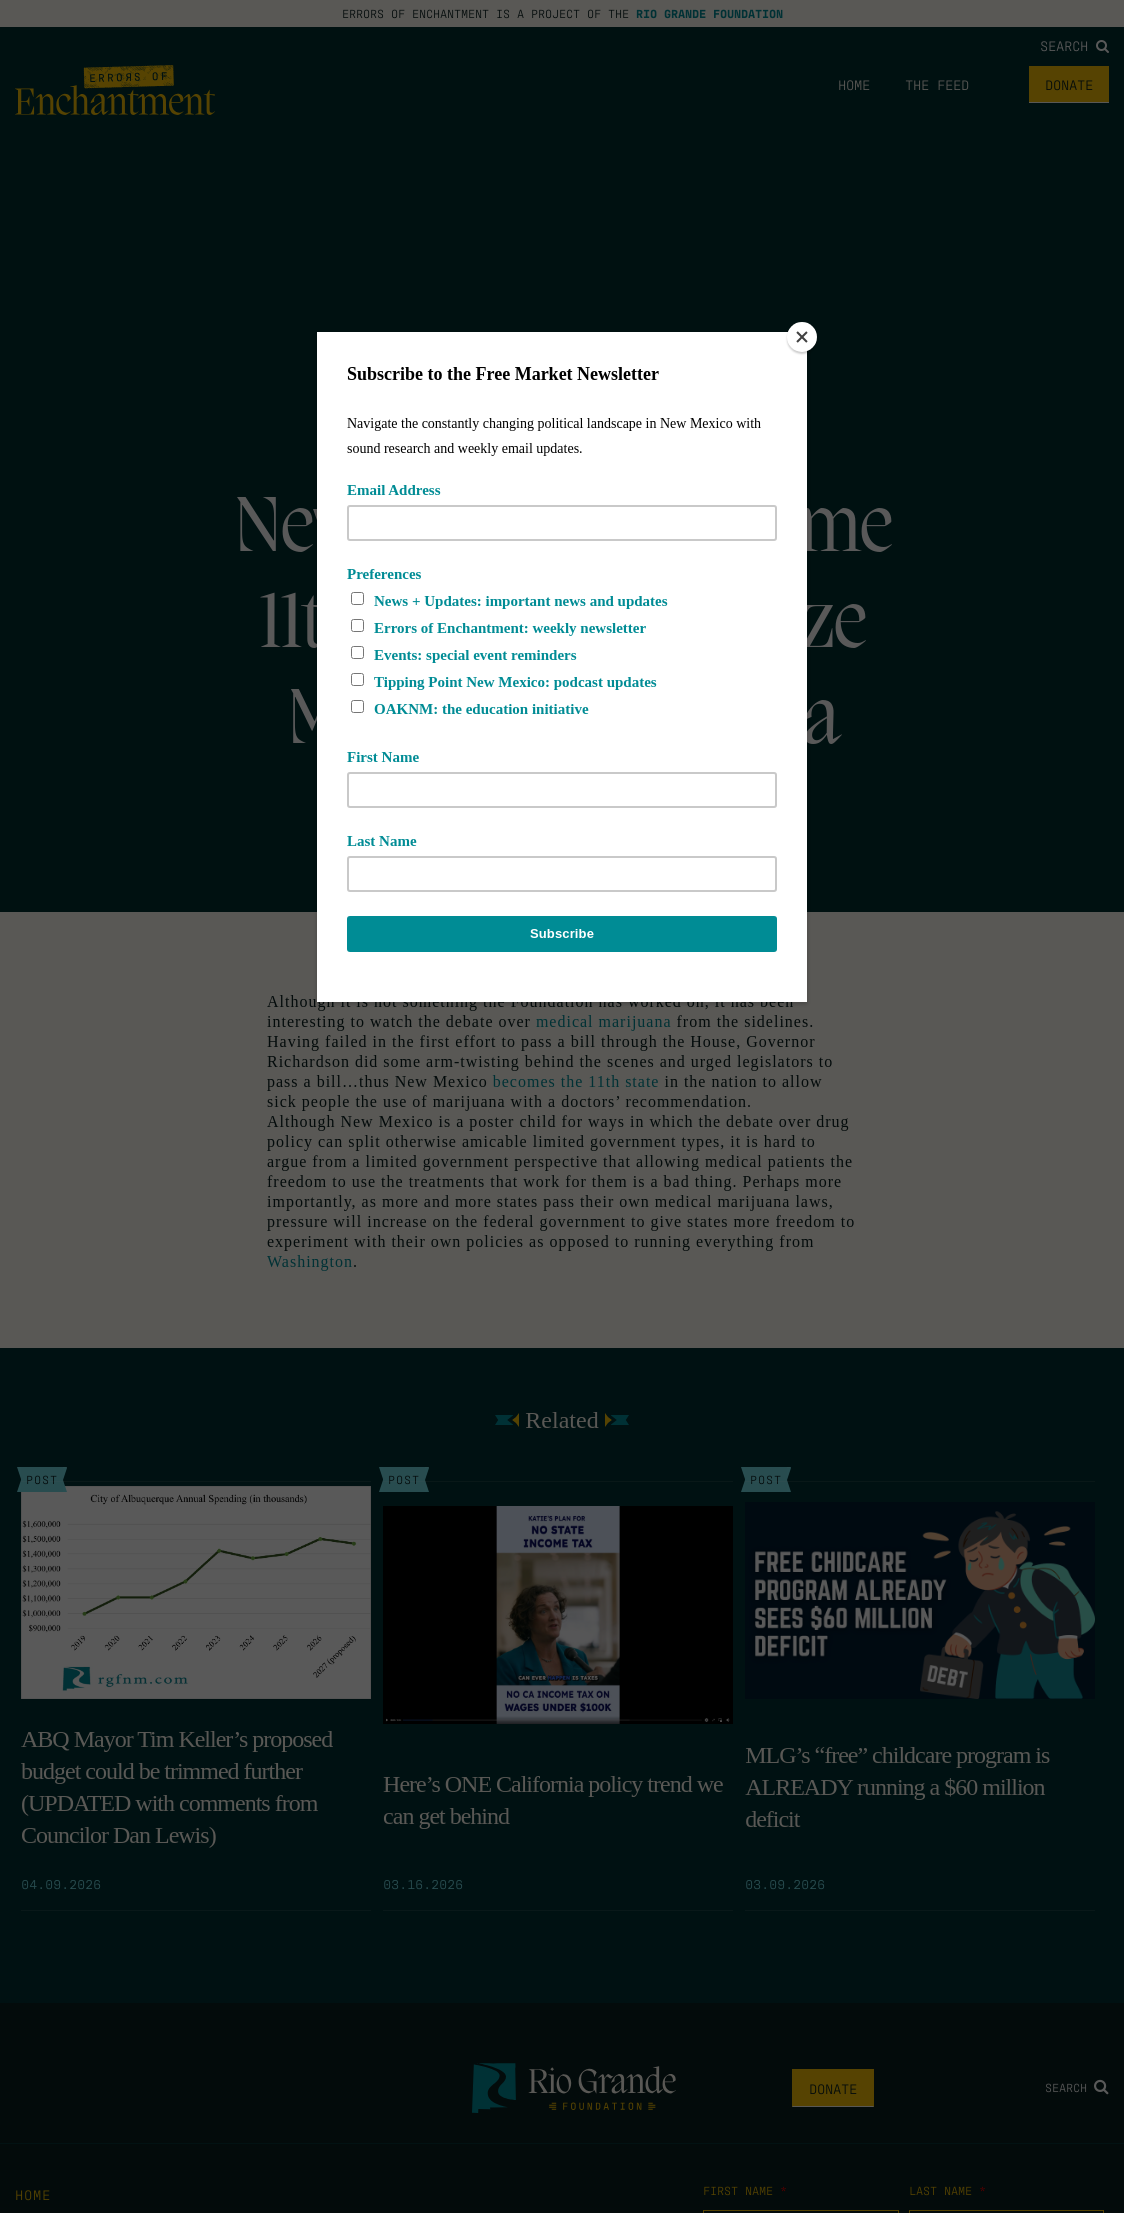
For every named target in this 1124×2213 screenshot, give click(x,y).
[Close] (802, 337)
